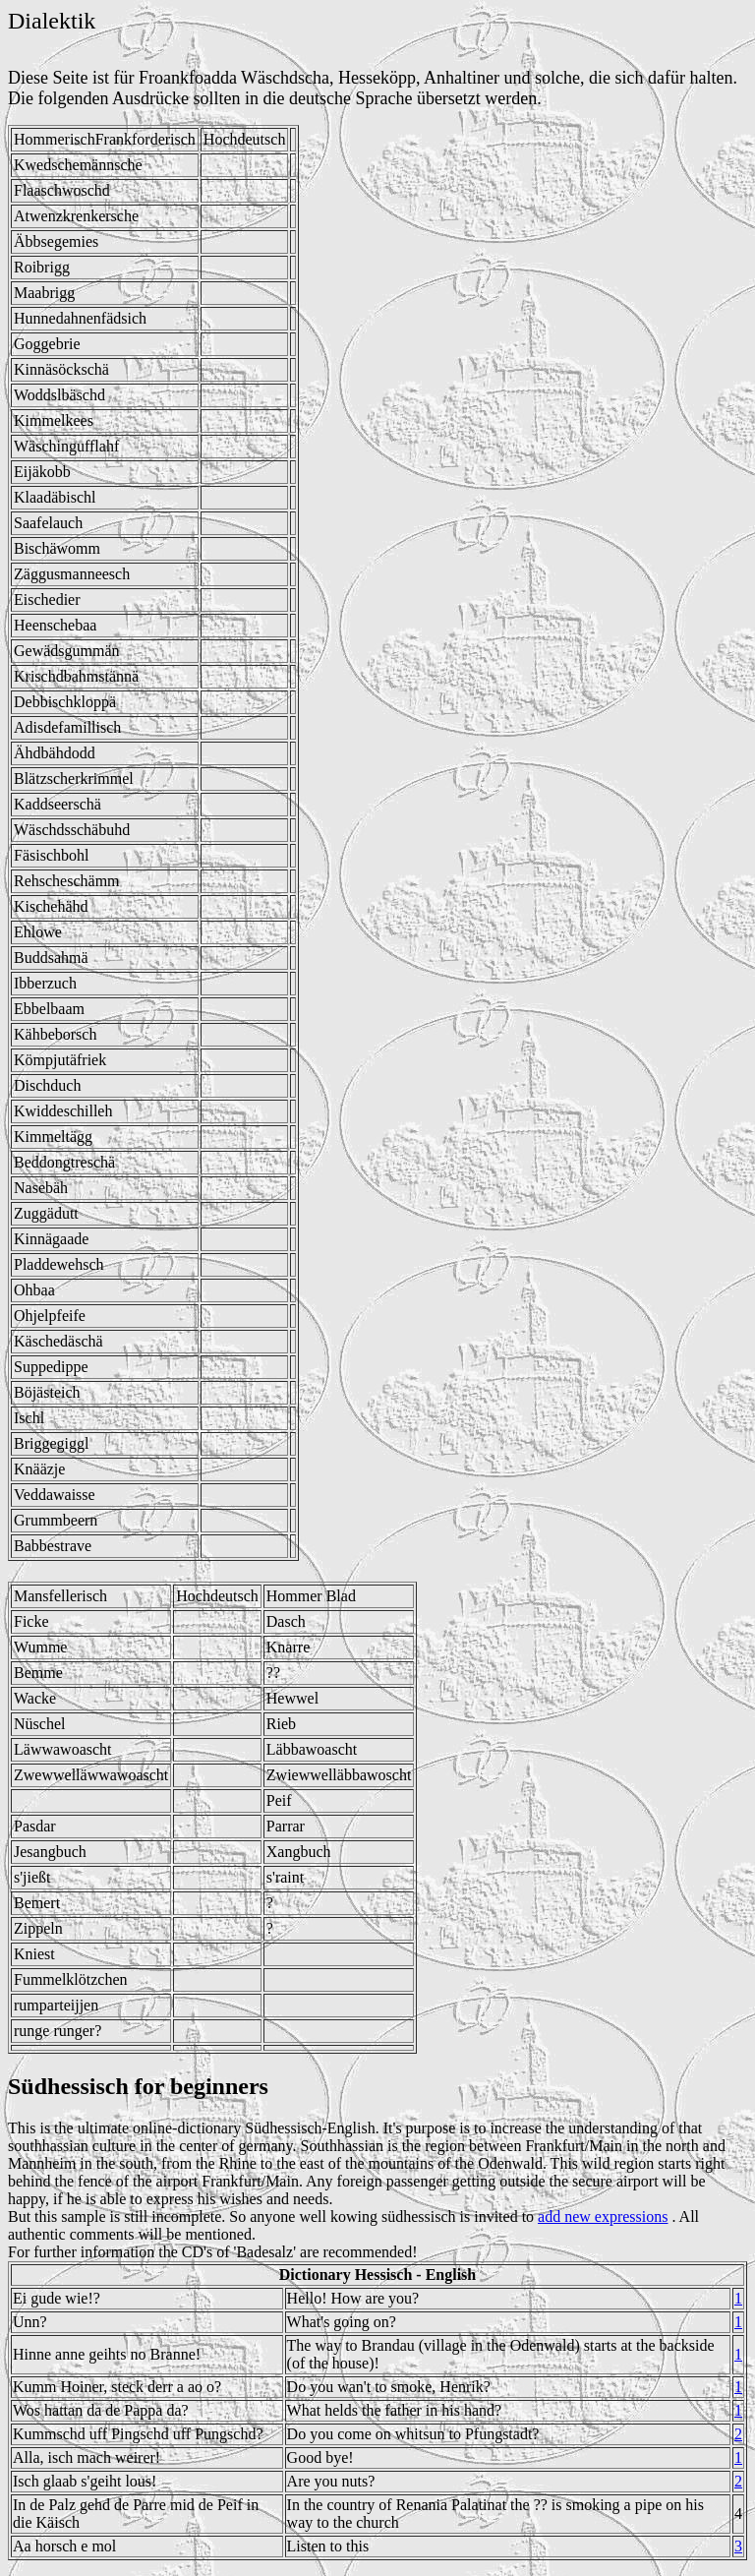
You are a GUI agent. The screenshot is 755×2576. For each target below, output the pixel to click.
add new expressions (603, 2216)
